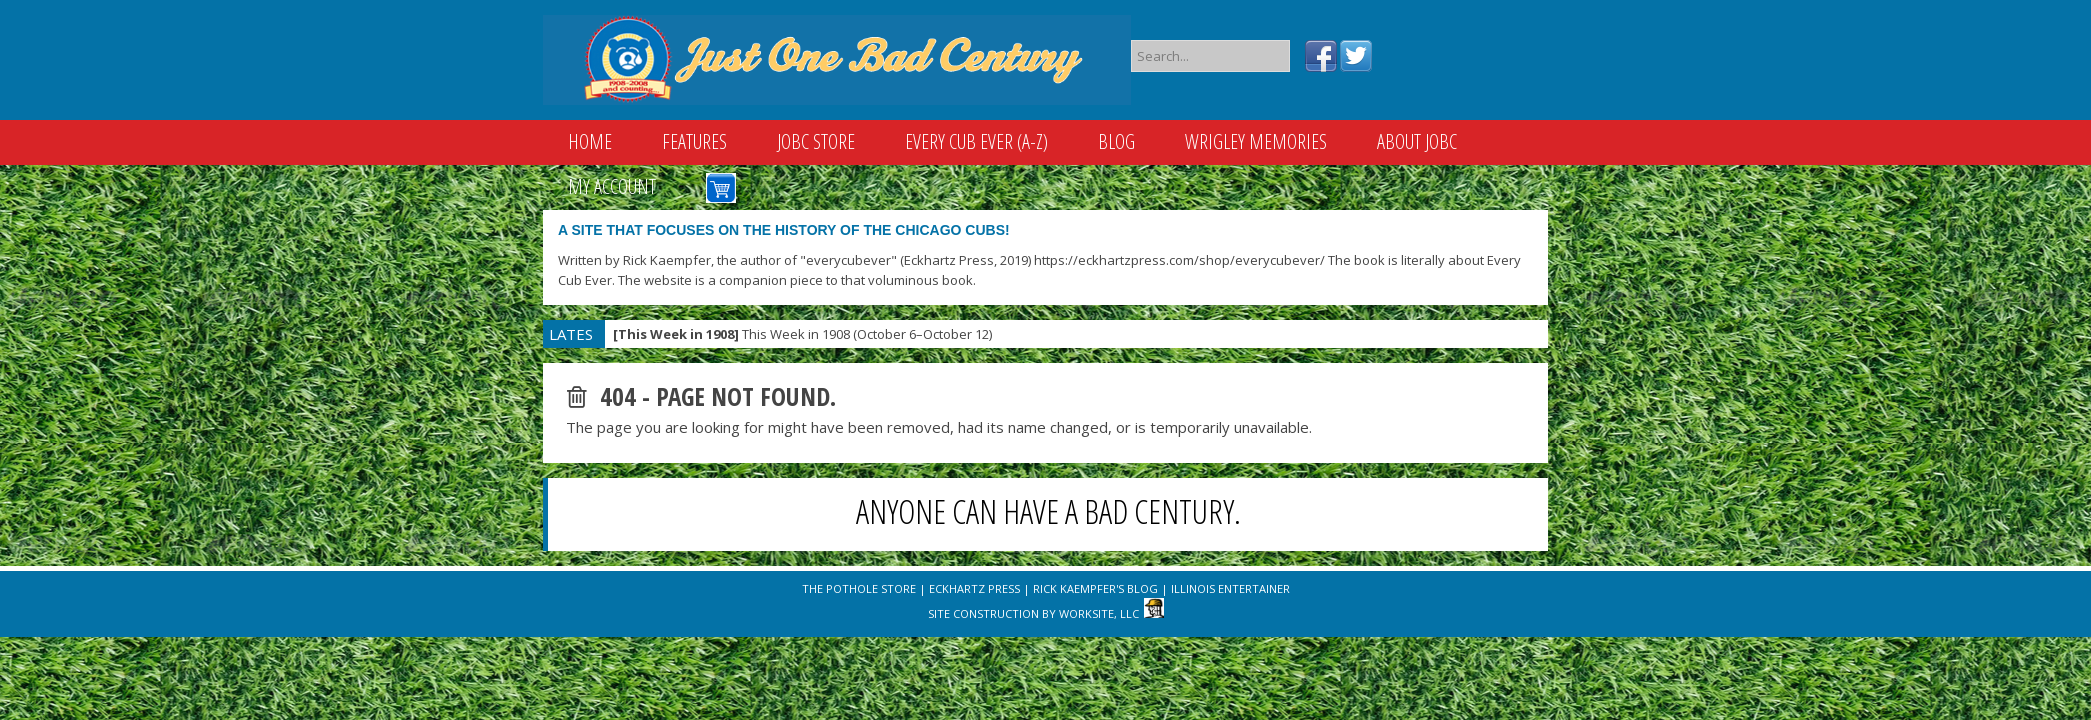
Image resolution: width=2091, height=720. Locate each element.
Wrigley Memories (1256, 141)
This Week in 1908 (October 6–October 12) (802, 334)
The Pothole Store (859, 588)
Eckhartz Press (974, 588)
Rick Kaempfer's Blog (1095, 588)
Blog (1116, 141)
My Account (612, 186)
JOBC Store (816, 141)
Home (590, 141)
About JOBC (1417, 141)
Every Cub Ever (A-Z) (976, 141)
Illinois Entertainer (1230, 588)
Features (694, 141)
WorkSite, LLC (1099, 613)
